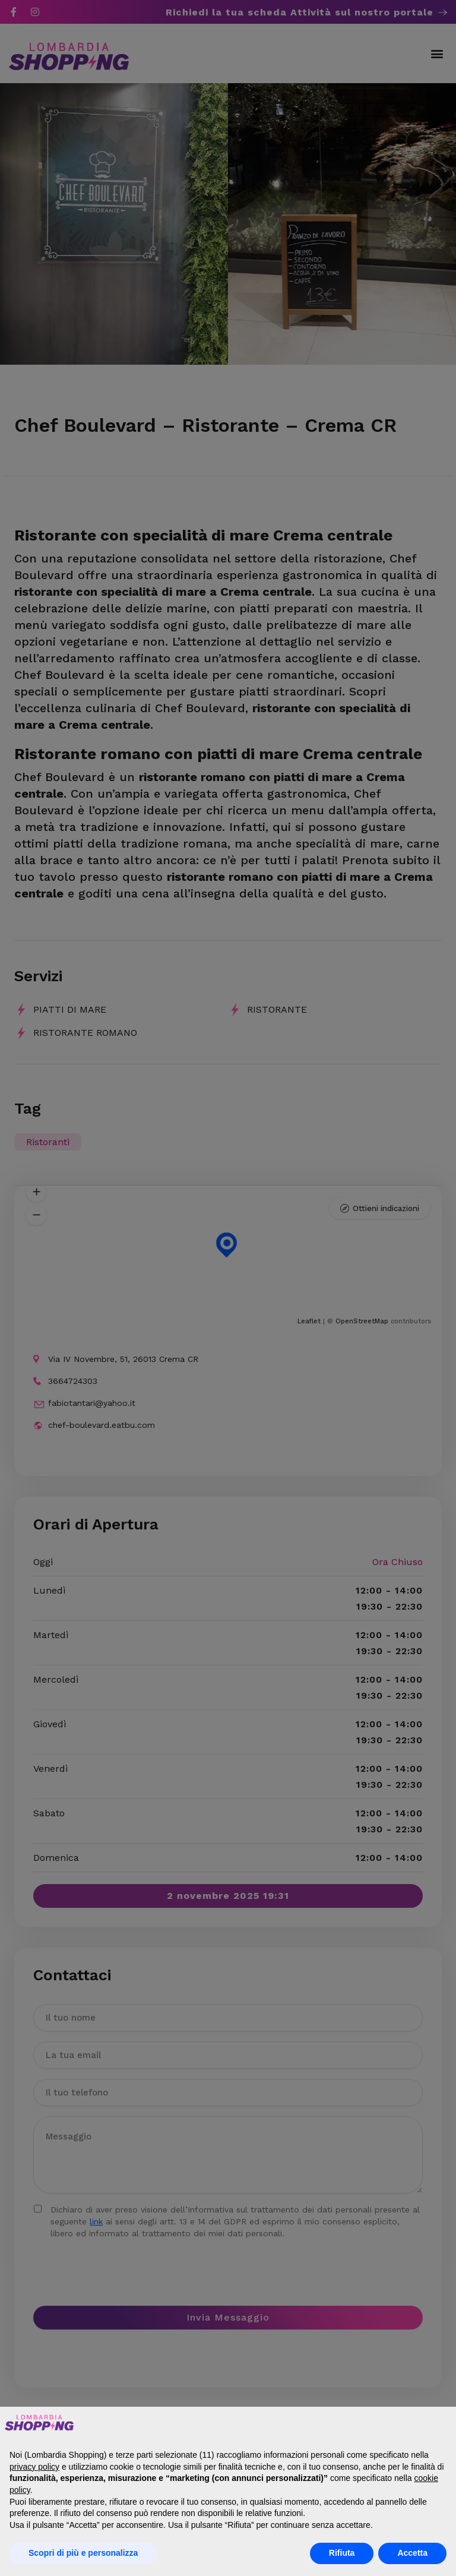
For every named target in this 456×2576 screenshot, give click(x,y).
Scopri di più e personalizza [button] (83, 2553)
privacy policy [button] (34, 2466)
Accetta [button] (412, 2553)
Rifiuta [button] (342, 2553)
